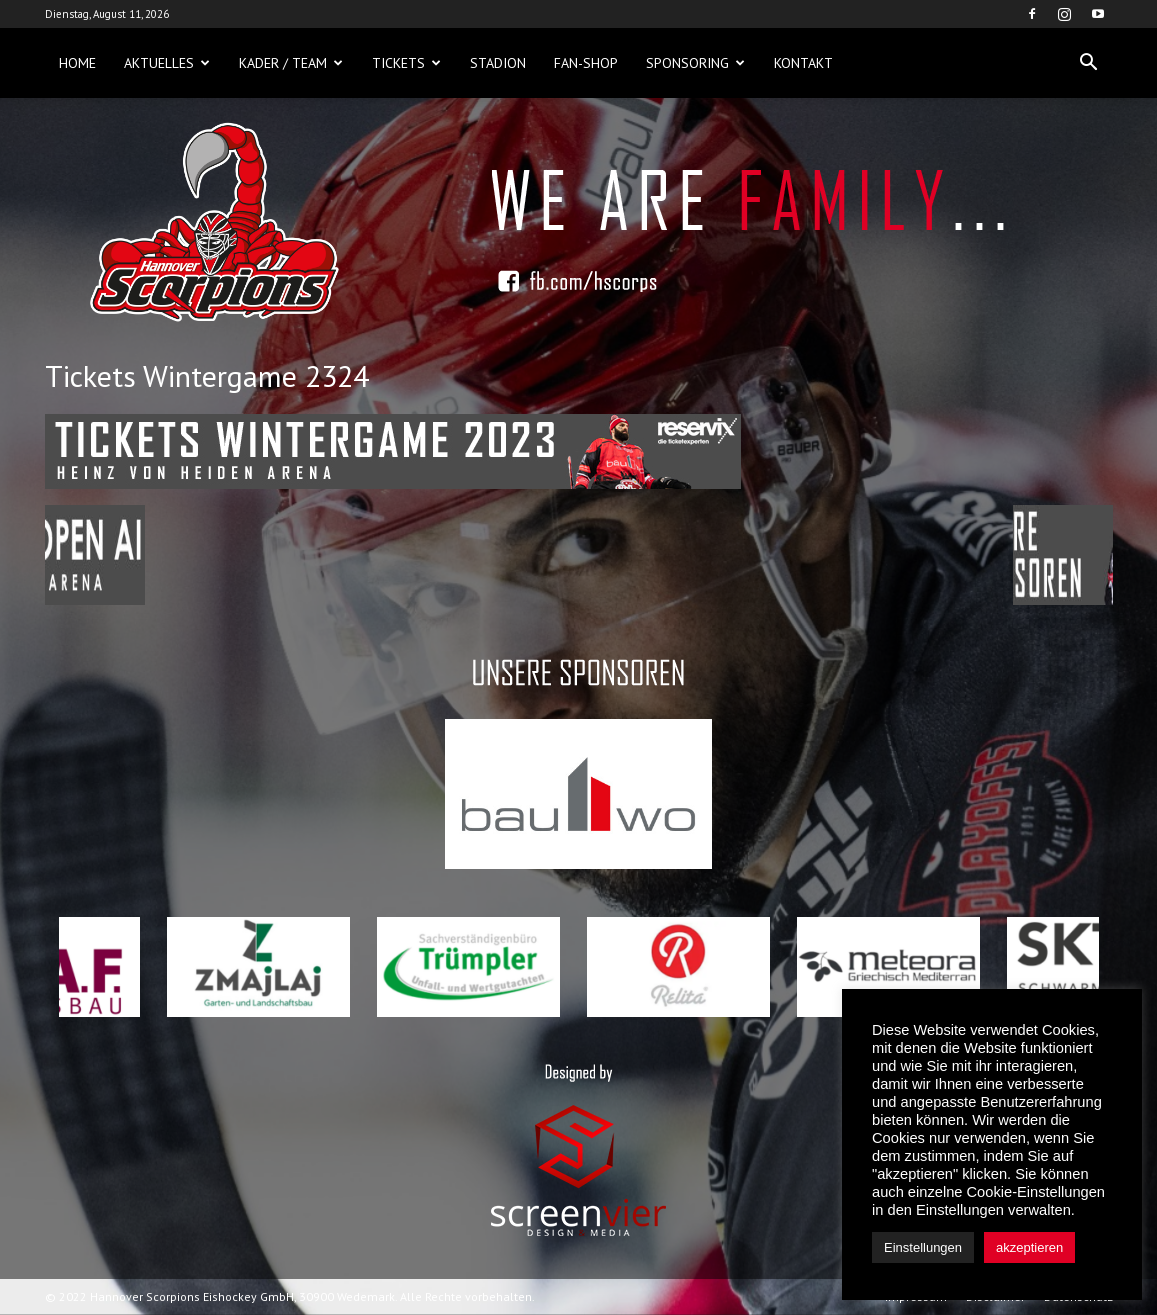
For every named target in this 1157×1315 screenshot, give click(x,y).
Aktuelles (167, 63)
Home (77, 63)
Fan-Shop (586, 63)
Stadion (498, 63)
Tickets (406, 63)
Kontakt (803, 63)
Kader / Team (291, 63)
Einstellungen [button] (923, 1247)
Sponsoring (695, 63)
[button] (1089, 63)
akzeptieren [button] (1029, 1247)
